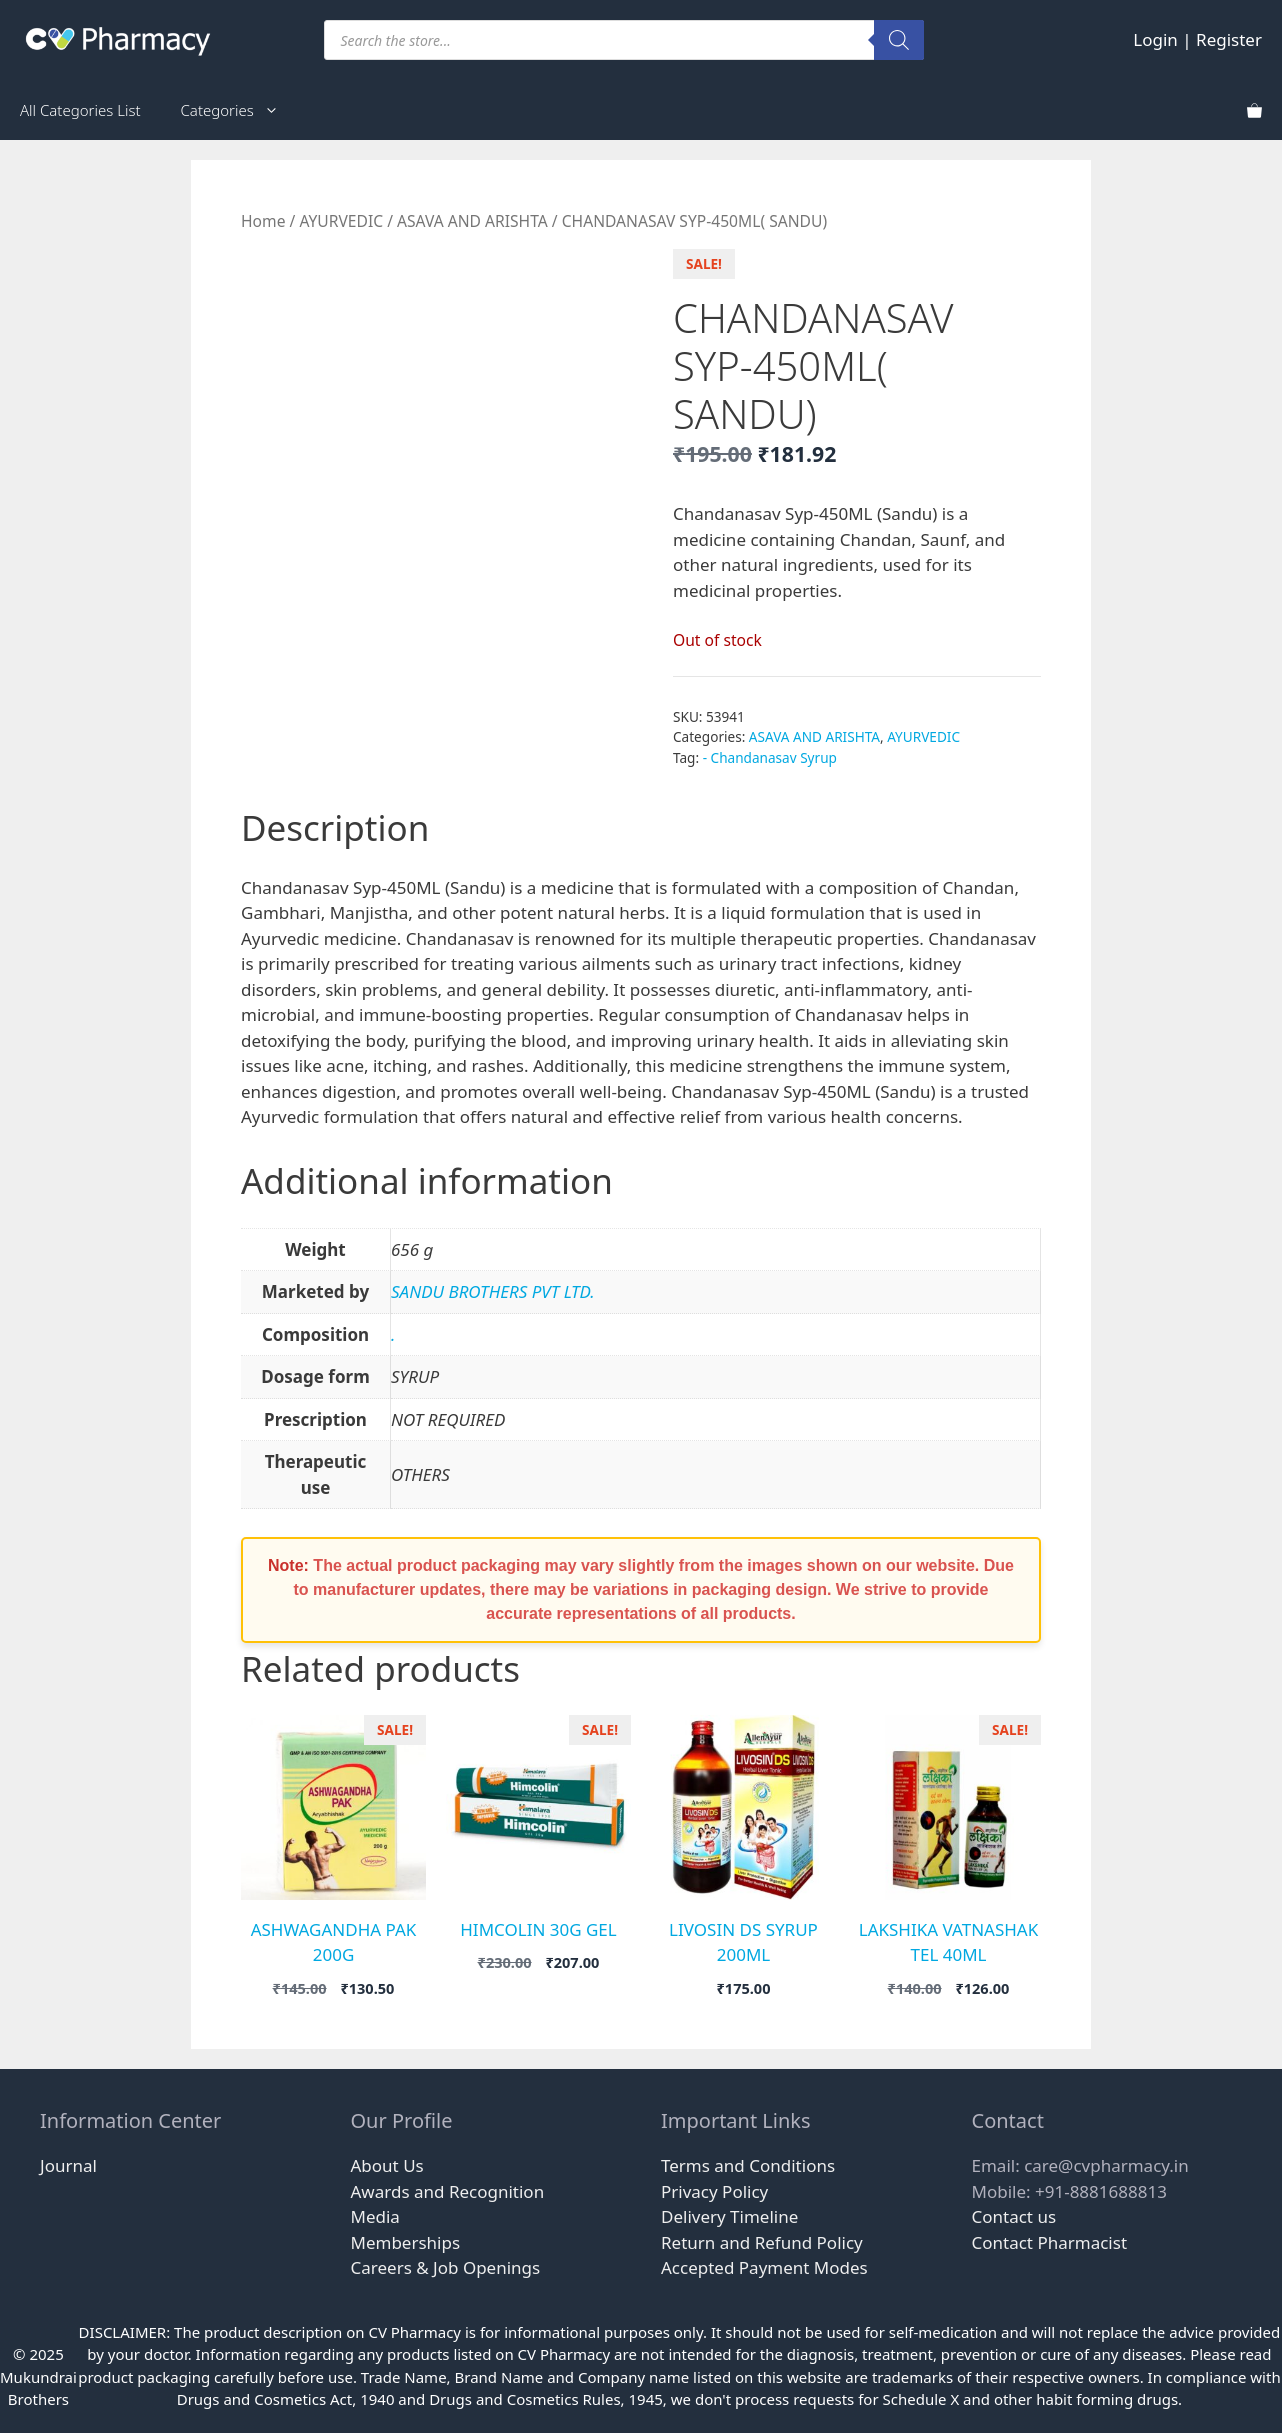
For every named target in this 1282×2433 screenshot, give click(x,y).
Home (263, 221)
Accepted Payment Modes (764, 2267)
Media (375, 2216)
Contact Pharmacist (1050, 2242)
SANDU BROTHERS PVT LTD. (493, 1291)
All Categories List (80, 110)
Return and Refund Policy (762, 2242)
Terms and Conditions (748, 2165)
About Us (387, 2165)
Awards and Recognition (448, 2191)
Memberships (406, 2242)
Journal (68, 2165)
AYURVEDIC (341, 221)
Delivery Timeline (729, 2216)
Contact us (1014, 2216)
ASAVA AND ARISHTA (472, 221)
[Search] (899, 40)
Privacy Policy (714, 2191)
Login (1155, 39)
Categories (240, 110)
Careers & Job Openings (446, 2267)
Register (1229, 39)
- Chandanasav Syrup (770, 757)
